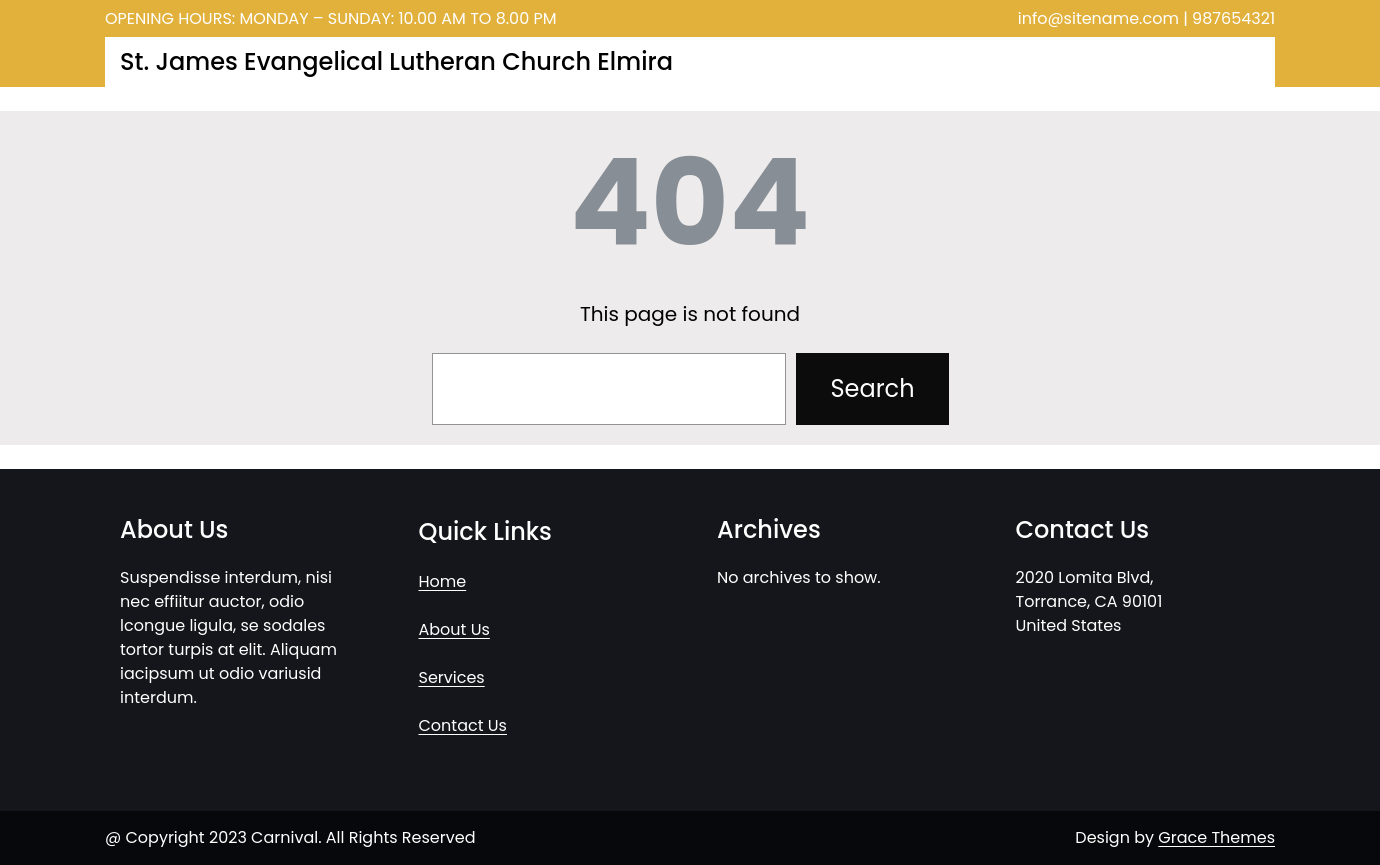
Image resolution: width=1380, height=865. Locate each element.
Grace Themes (1216, 837)
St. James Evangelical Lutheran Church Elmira (396, 61)
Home (443, 581)
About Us (454, 629)
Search (872, 388)
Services (452, 677)
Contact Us (463, 725)
